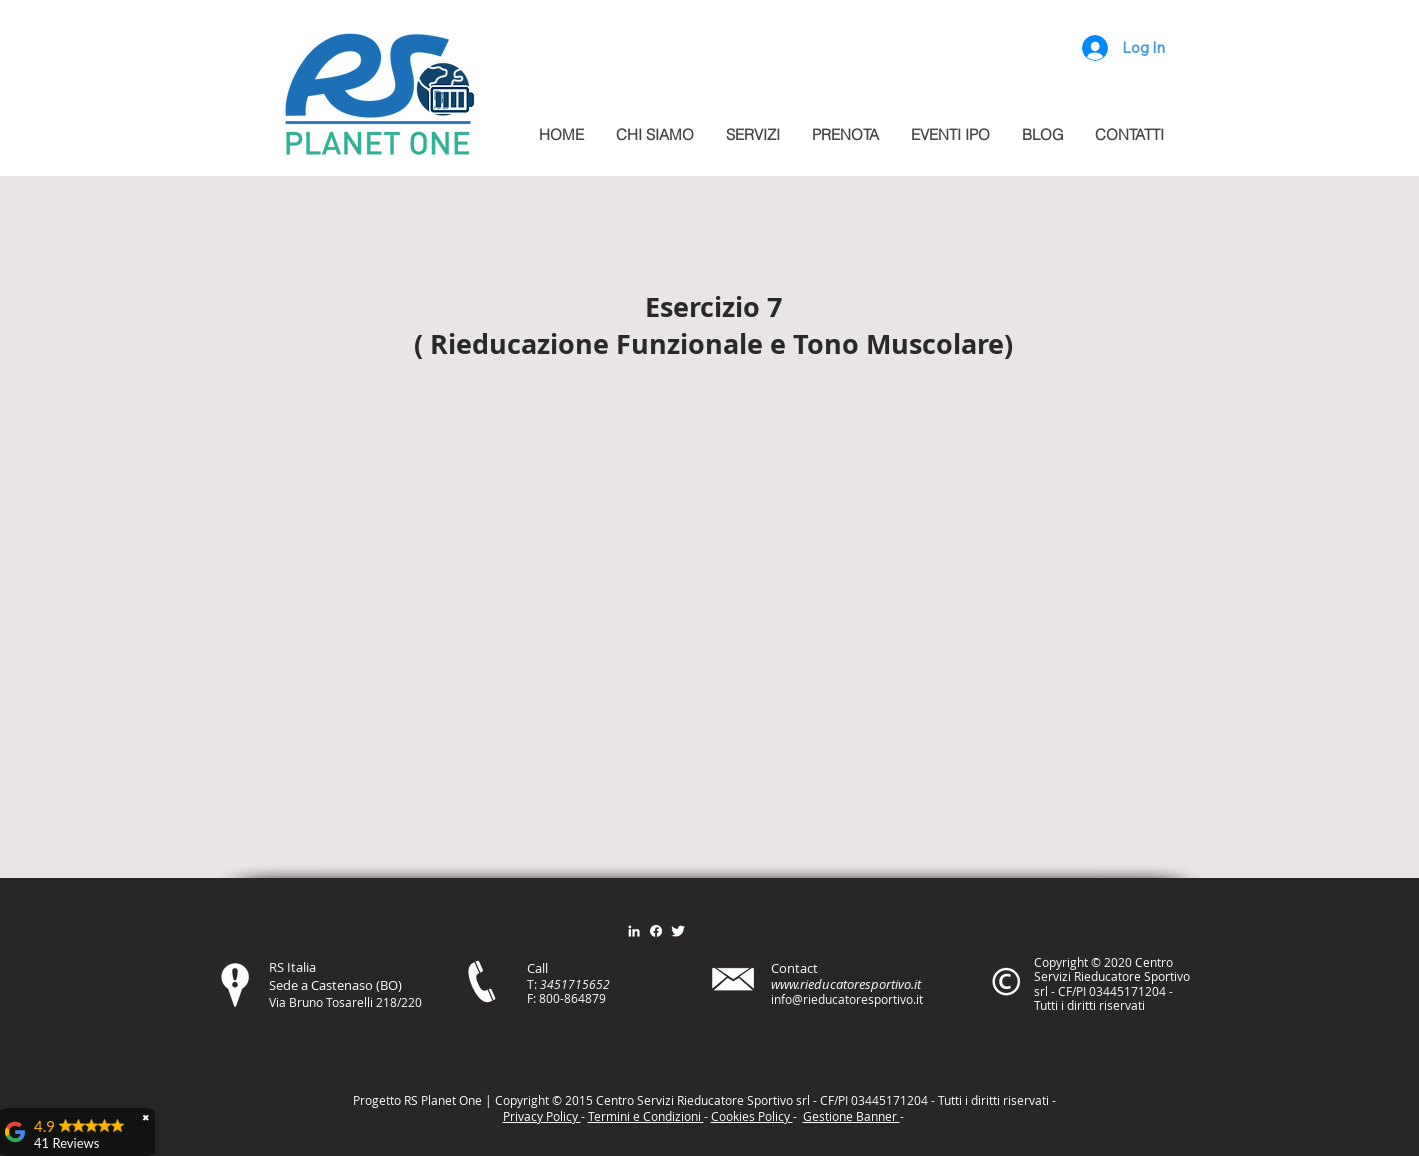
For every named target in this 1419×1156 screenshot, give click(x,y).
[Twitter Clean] (678, 931)
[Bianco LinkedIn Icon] (634, 931)
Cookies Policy (752, 1116)
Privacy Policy (542, 1116)
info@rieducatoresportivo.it (847, 999)
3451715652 (575, 984)
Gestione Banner (851, 1116)
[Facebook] (656, 931)
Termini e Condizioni (646, 1116)
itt (991, 1100)
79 (599, 998)
